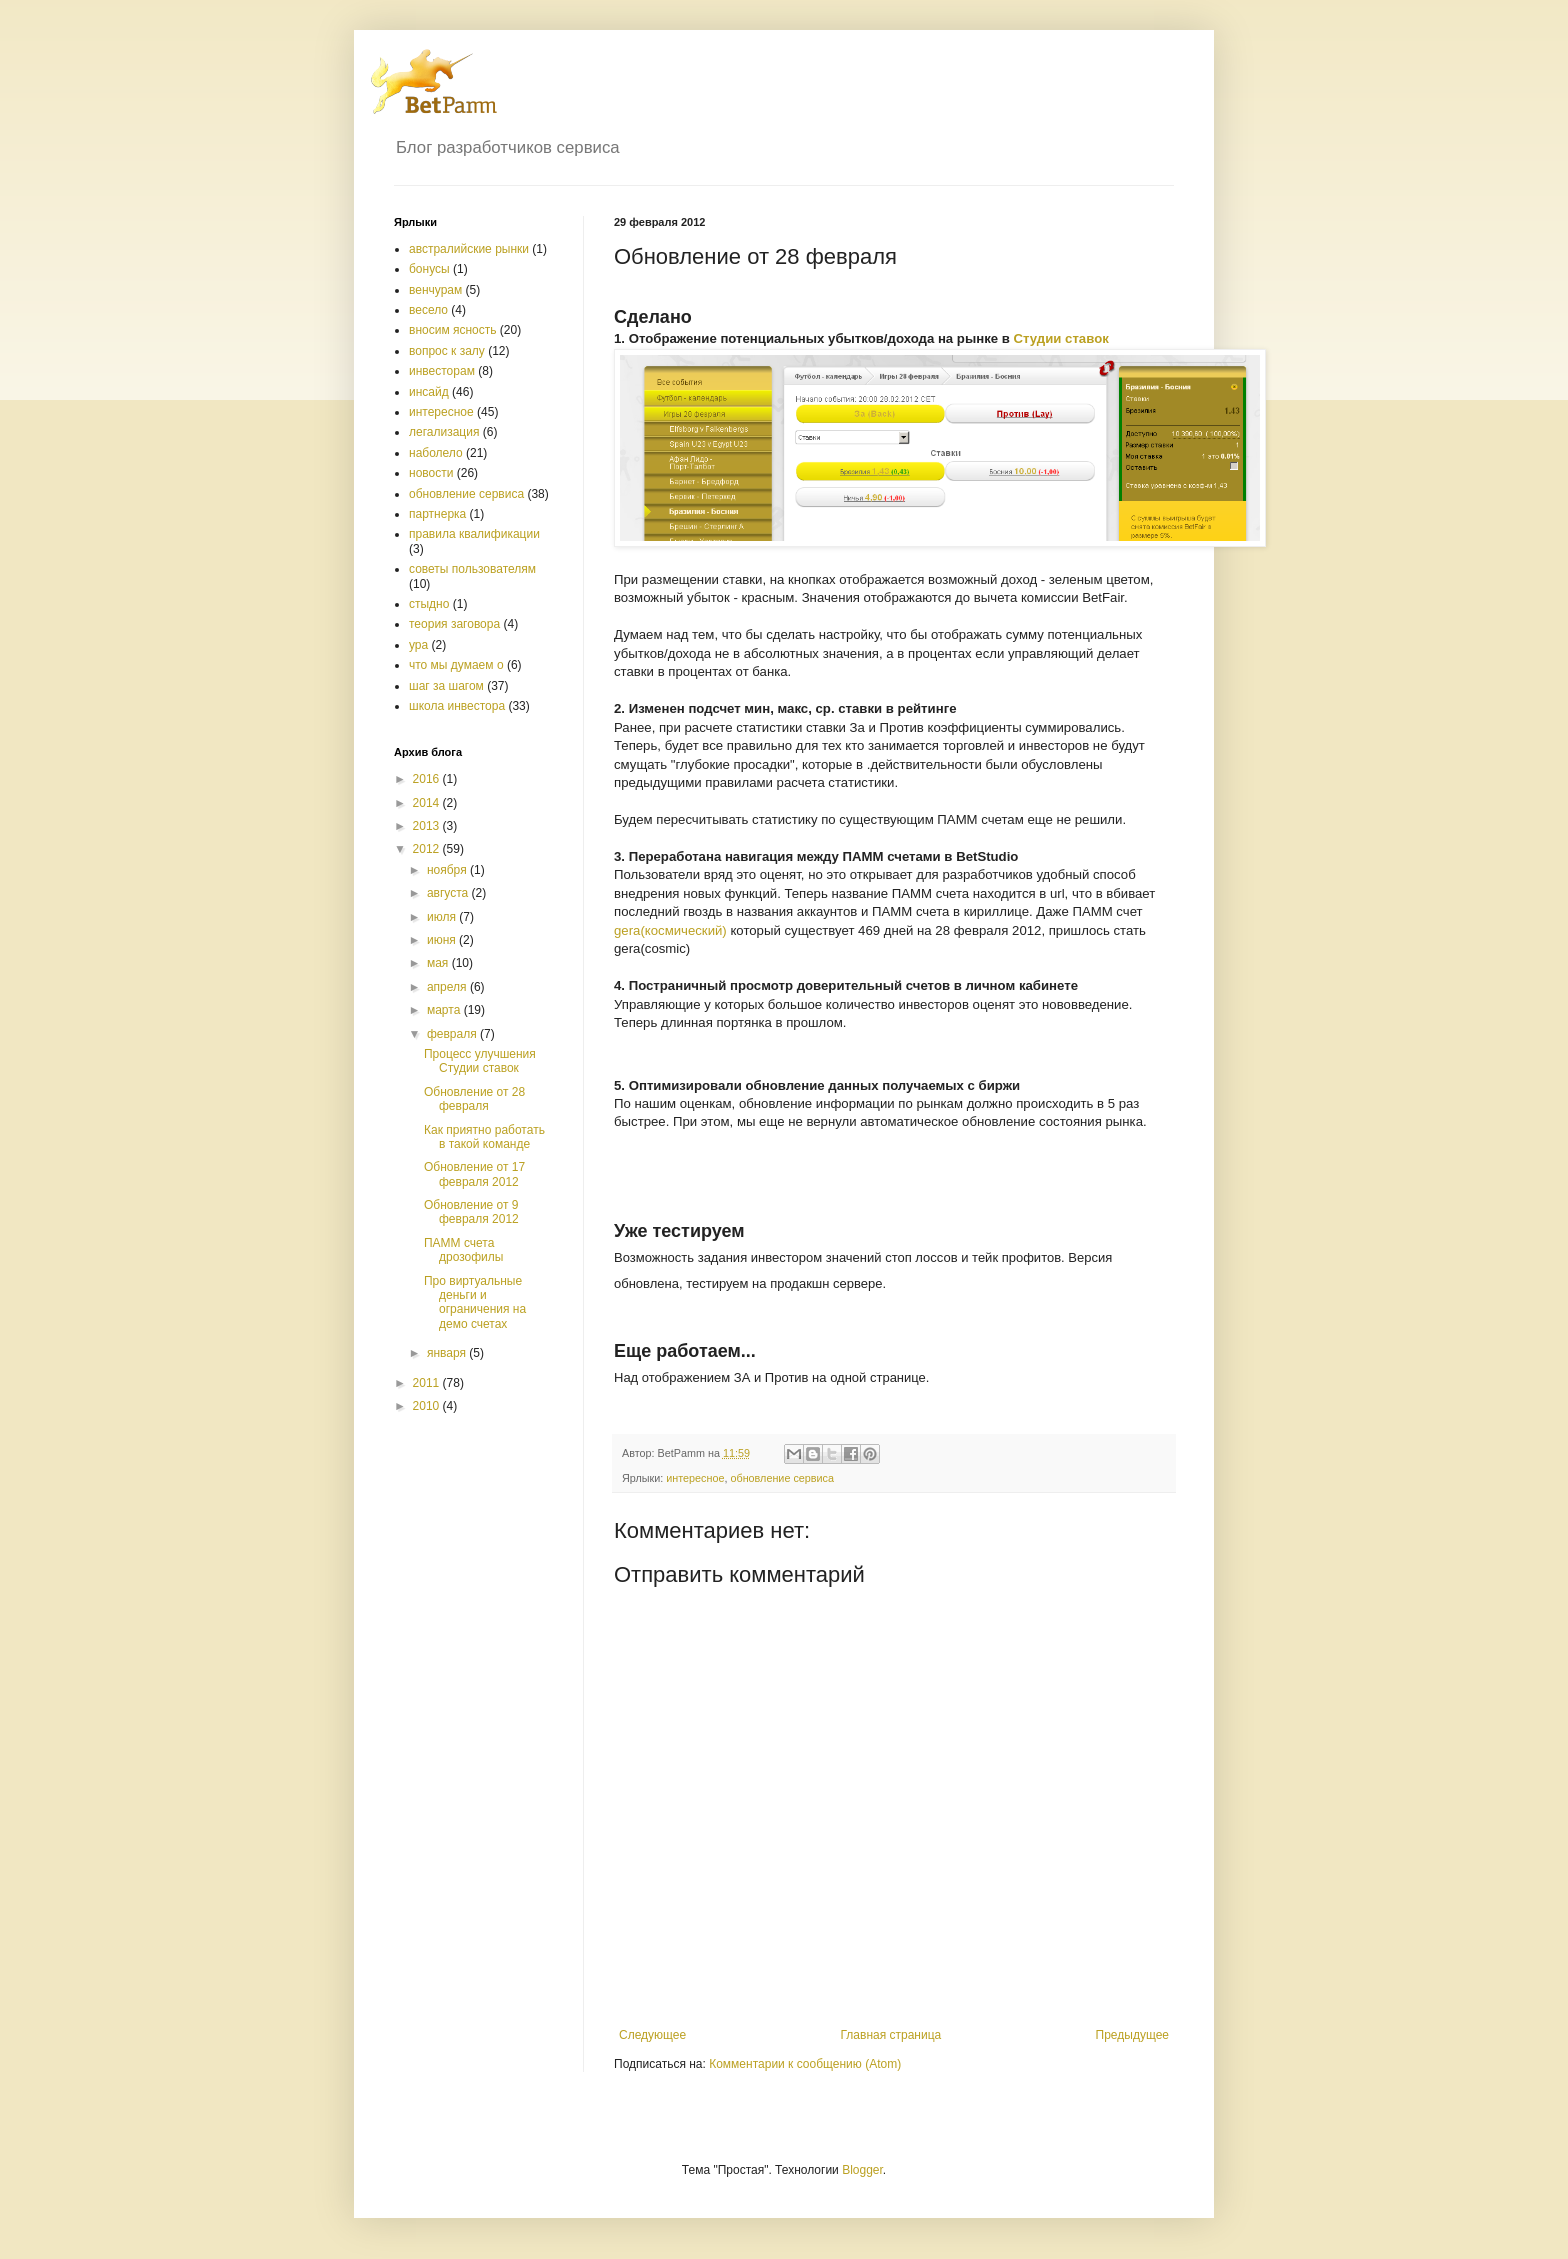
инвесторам (442, 371)
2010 (428, 1406)
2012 (428, 849)
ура (418, 645)
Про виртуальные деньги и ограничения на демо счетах (475, 1302)
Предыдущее (1132, 2035)
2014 (428, 803)
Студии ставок (1061, 338)
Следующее (652, 2035)
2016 (428, 779)
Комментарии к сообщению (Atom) (805, 2064)
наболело (436, 453)
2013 (428, 826)
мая (439, 963)
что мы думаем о (456, 665)
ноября (448, 870)
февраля (453, 1034)
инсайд (429, 392)
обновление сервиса (782, 1478)
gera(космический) (670, 930)
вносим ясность (453, 330)
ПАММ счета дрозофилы (463, 1250)
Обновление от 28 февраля (474, 1099)
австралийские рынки (469, 249)
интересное (695, 1478)
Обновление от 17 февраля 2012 (474, 1174)
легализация (444, 432)
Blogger (862, 2170)
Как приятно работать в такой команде (484, 1137)
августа (449, 893)
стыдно (429, 604)
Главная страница (891, 2035)
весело (428, 310)
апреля (448, 987)
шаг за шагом (446, 686)
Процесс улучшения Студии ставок (480, 1061)
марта (445, 1010)
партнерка (437, 514)
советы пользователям (472, 569)
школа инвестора (457, 706)
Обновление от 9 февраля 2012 (471, 1212)
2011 (428, 1383)
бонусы (429, 269)
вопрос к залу (447, 351)
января (448, 1353)
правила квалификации (474, 534)
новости (431, 473)
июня (443, 940)
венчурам (435, 290)
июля (443, 917)
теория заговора (454, 624)
